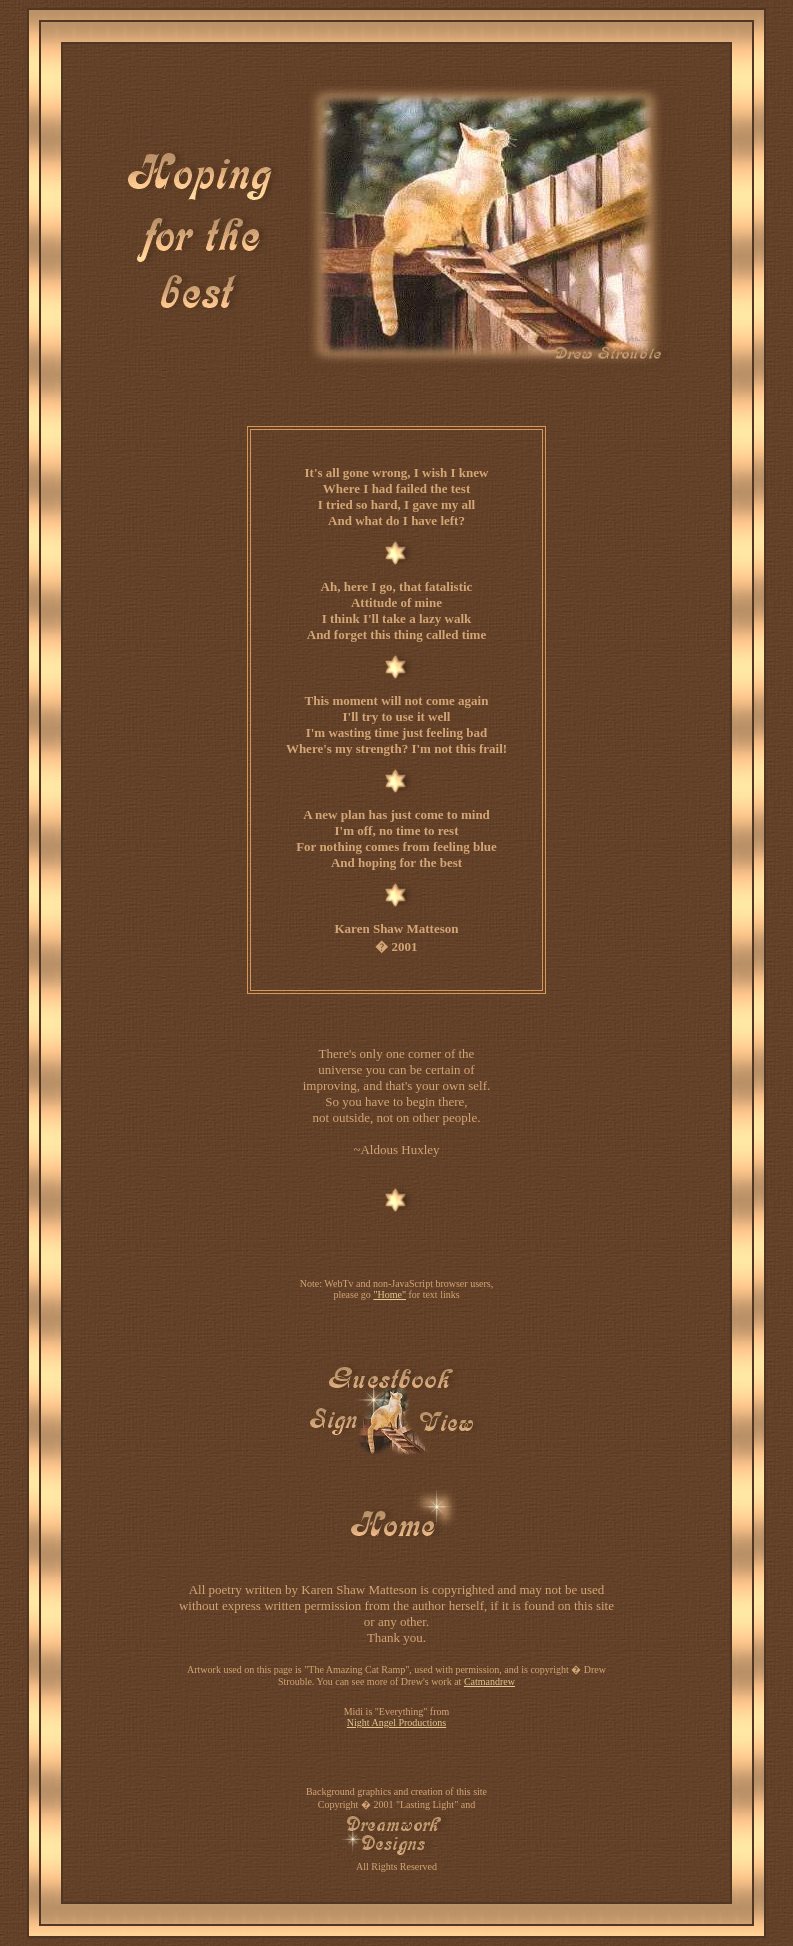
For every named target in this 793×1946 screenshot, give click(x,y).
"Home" (389, 1294)
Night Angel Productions (396, 1722)
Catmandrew (489, 1681)
